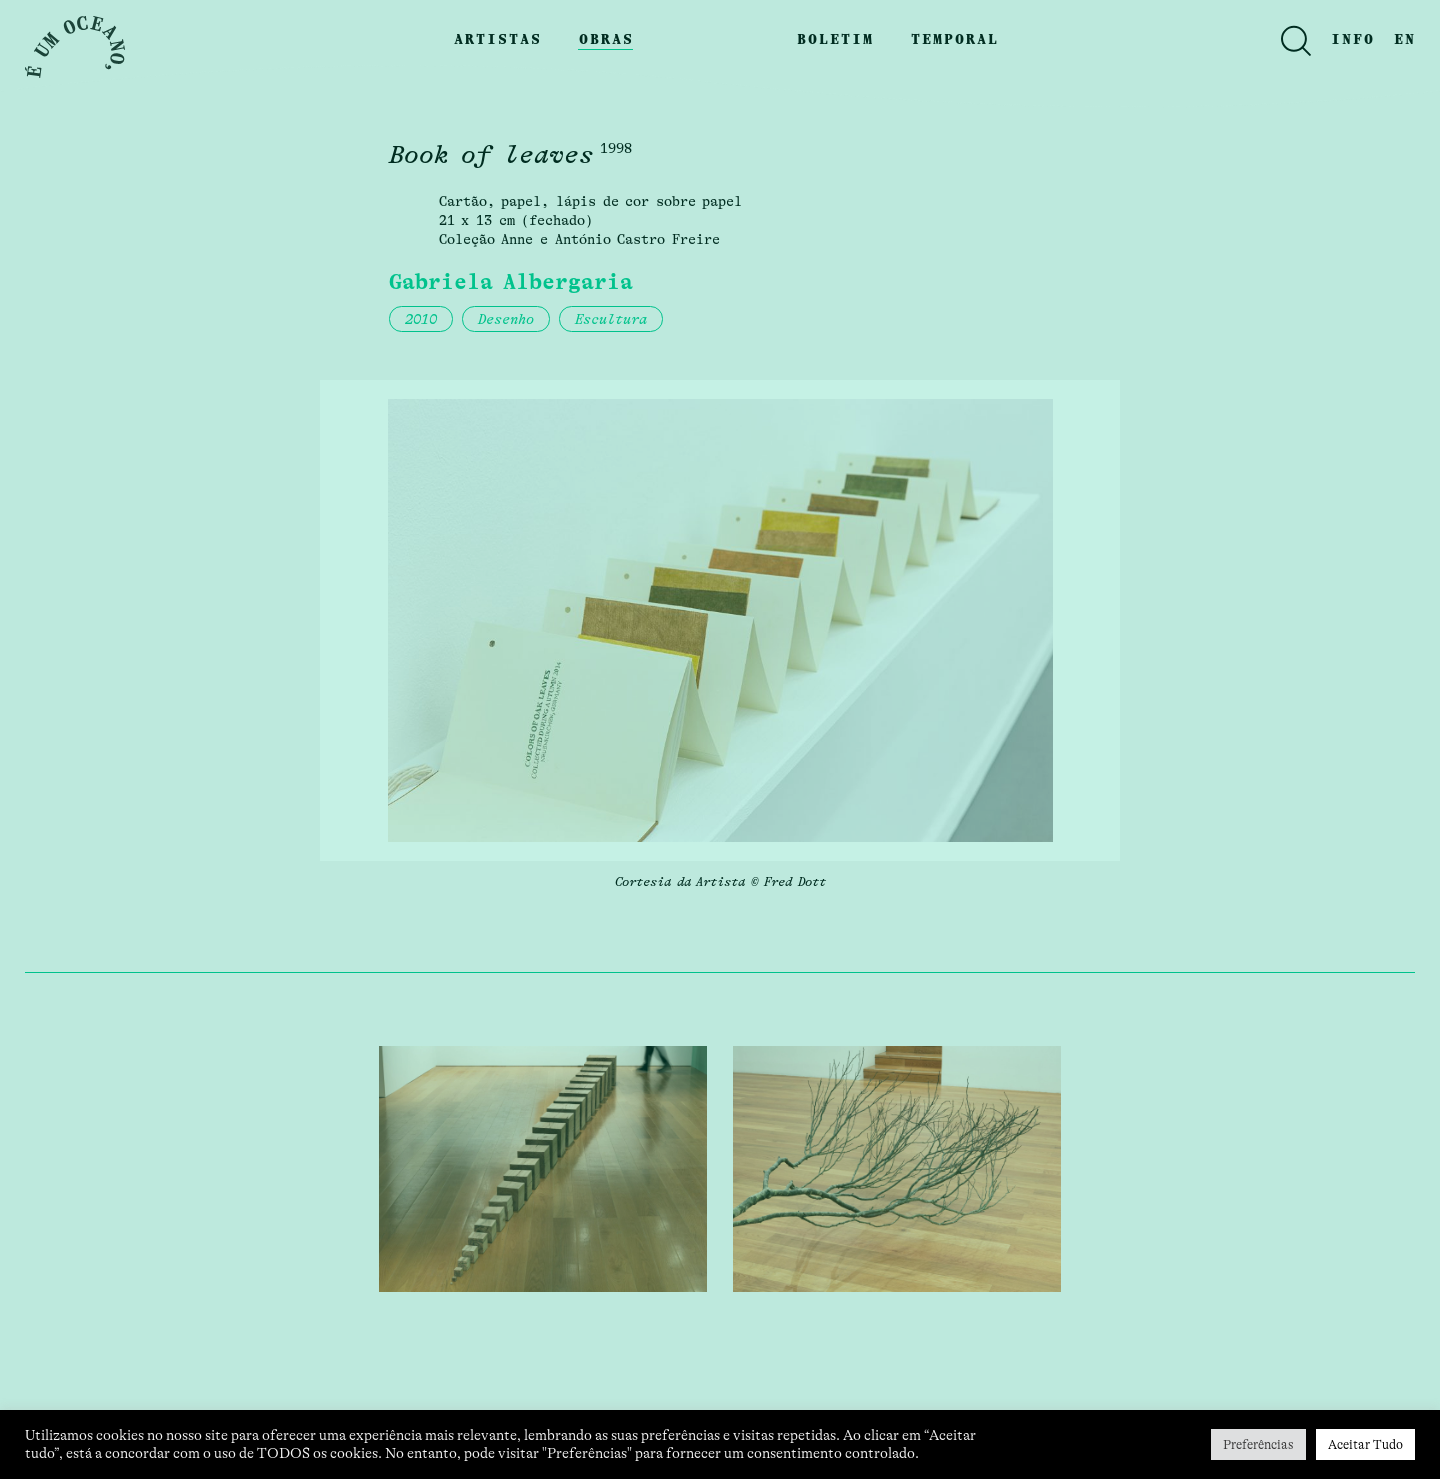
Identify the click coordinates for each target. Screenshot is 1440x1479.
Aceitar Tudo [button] (1365, 1444)
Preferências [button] (1258, 1444)
